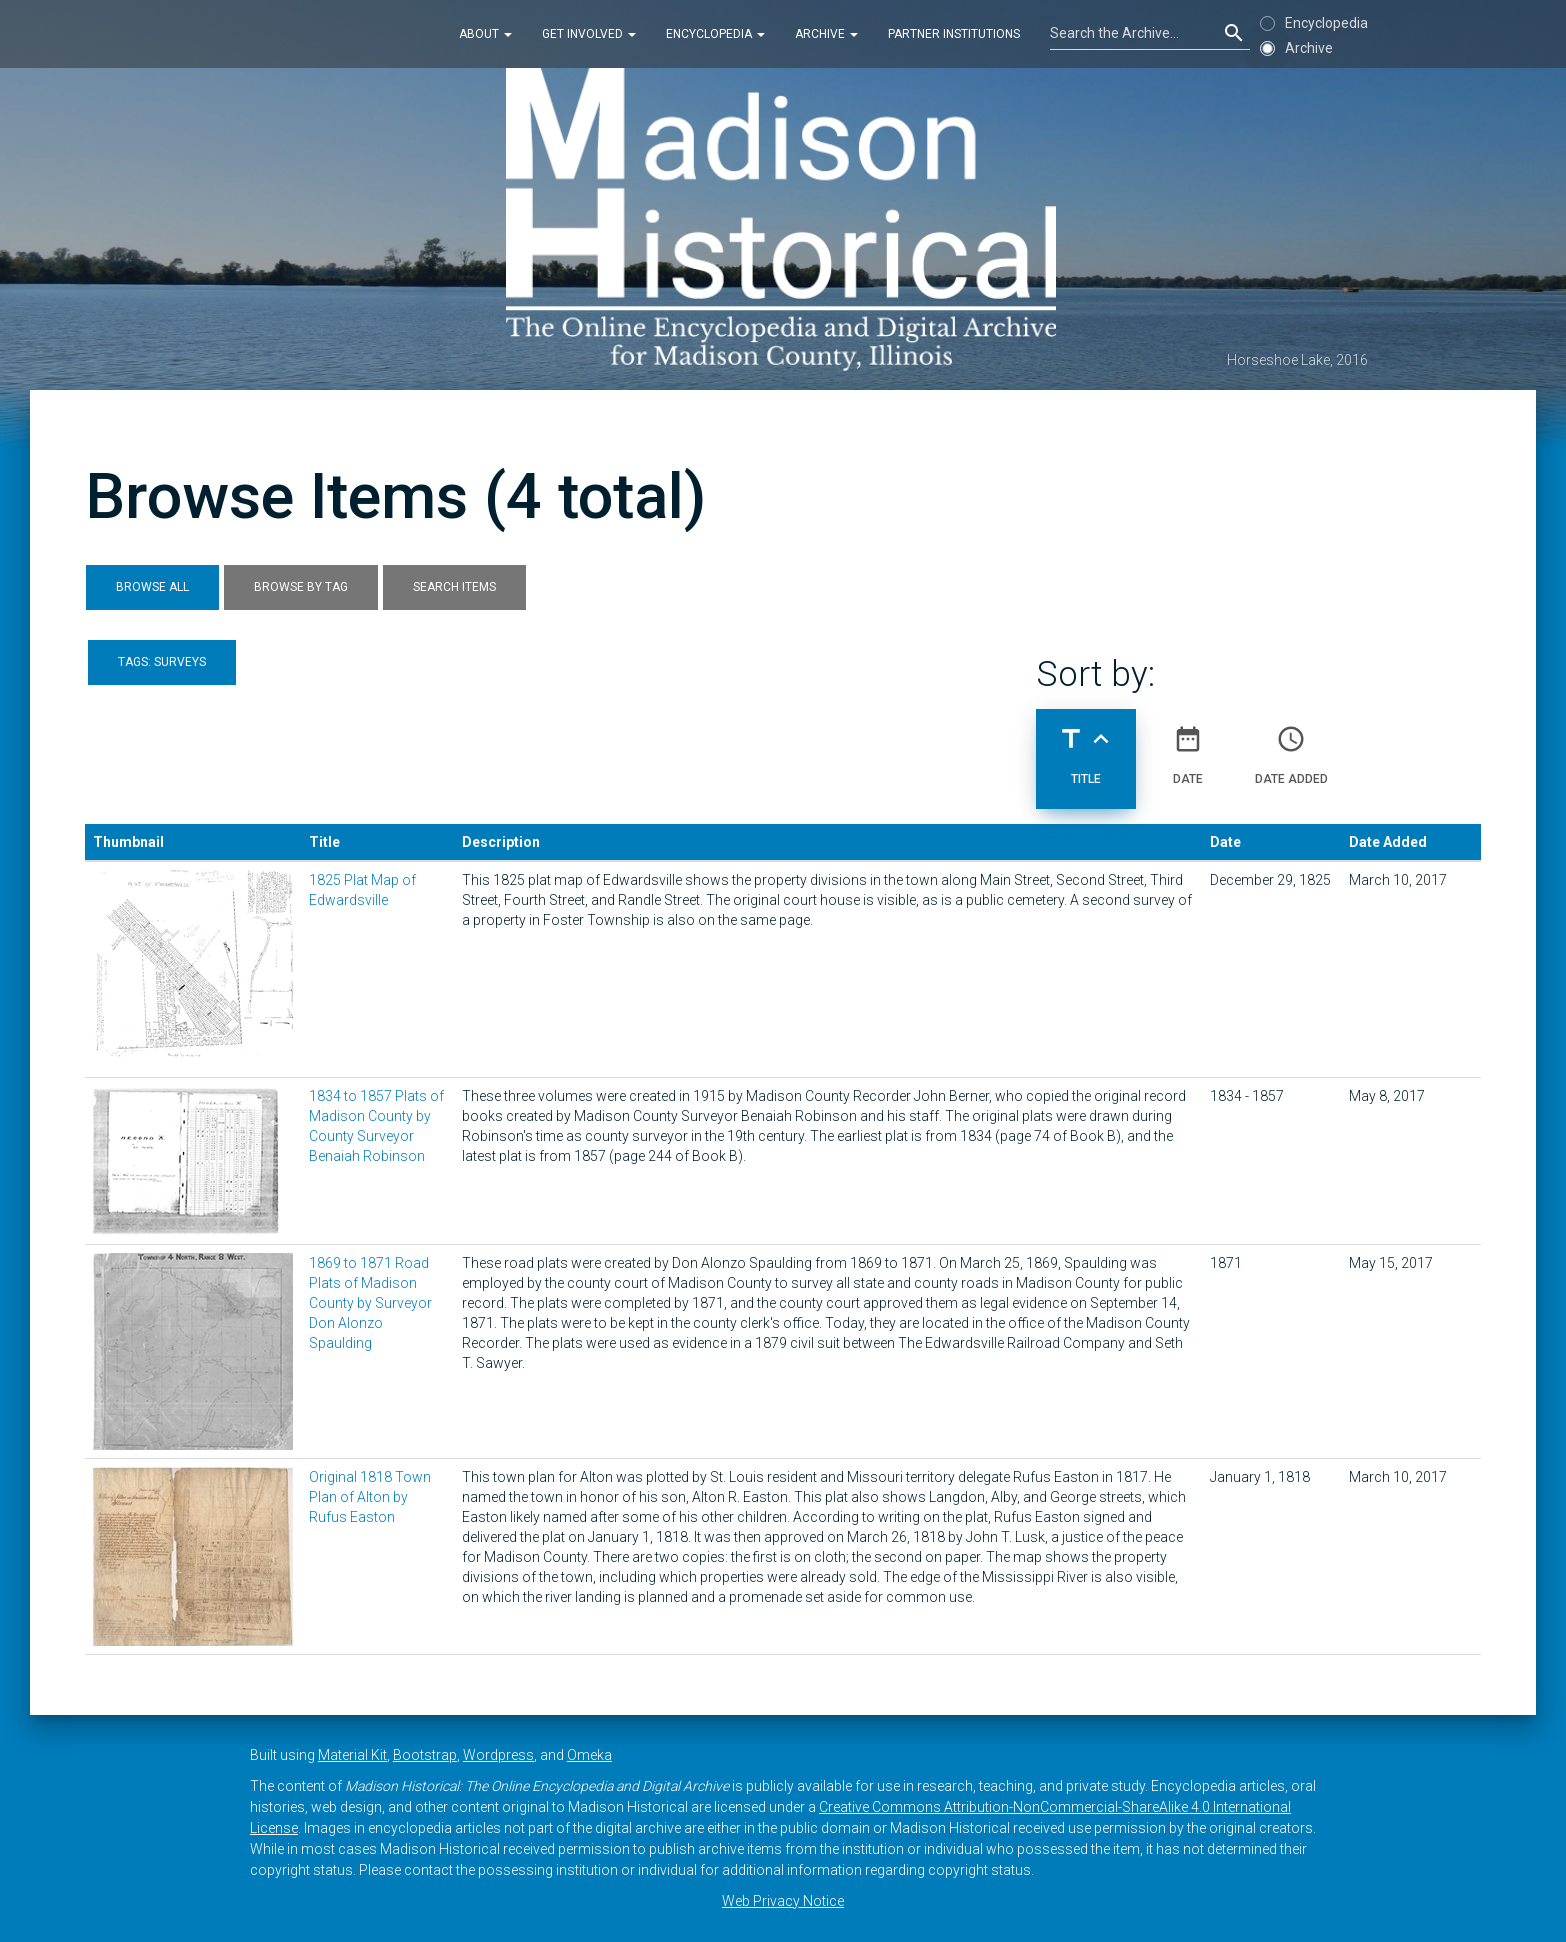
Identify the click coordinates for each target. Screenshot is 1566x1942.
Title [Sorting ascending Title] (1086, 747)
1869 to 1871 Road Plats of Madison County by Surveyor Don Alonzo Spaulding (370, 1303)
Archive (826, 34)
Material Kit (352, 1755)
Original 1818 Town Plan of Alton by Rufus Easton (370, 1497)
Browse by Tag (301, 587)
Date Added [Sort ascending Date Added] (1291, 747)
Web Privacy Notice (783, 1901)
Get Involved (589, 34)
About (485, 34)
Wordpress (498, 1755)
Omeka (589, 1755)
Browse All (152, 587)
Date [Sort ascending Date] (1188, 747)
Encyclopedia (715, 34)
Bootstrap (425, 1755)
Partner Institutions (954, 34)
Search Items (454, 587)
